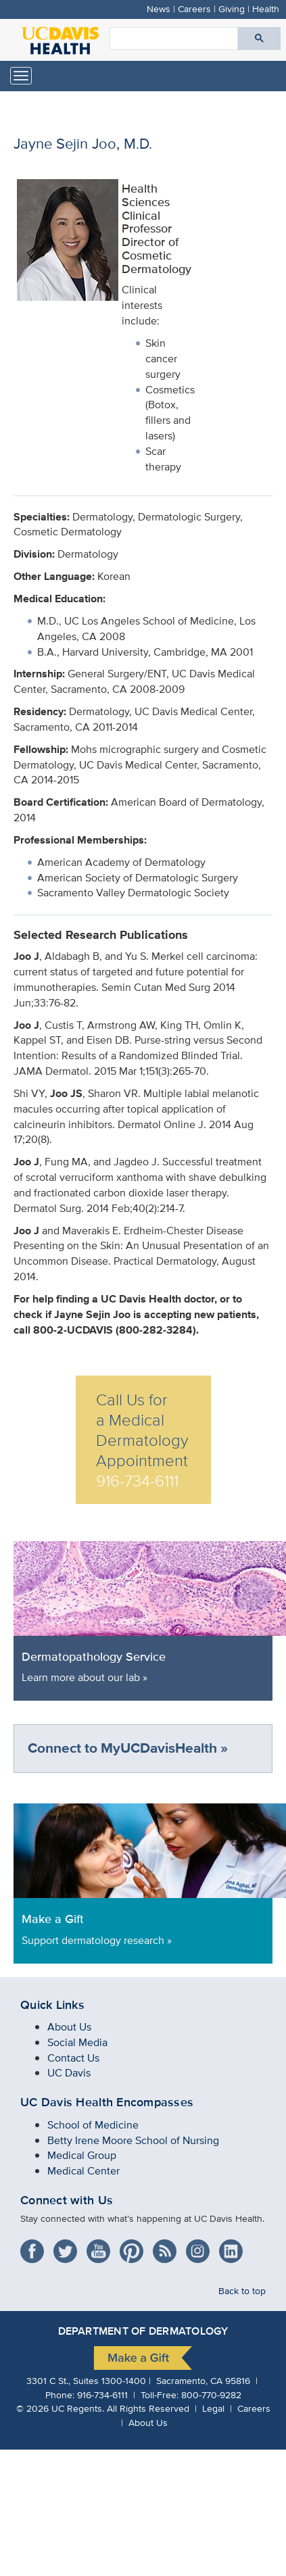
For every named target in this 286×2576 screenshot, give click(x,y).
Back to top (242, 2290)
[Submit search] (259, 38)
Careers (194, 8)
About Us (69, 2027)
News (158, 8)
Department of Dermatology (143, 2331)
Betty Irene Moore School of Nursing (133, 2140)
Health (265, 8)
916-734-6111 (102, 2394)
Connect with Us (66, 2200)
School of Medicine (93, 2125)
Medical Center (83, 2171)
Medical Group (81, 2155)
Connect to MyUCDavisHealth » (128, 1748)
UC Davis (69, 2073)
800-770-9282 (211, 2394)
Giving (231, 8)
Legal (213, 2408)
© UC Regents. (60, 2408)
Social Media (77, 2042)
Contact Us (73, 2058)
